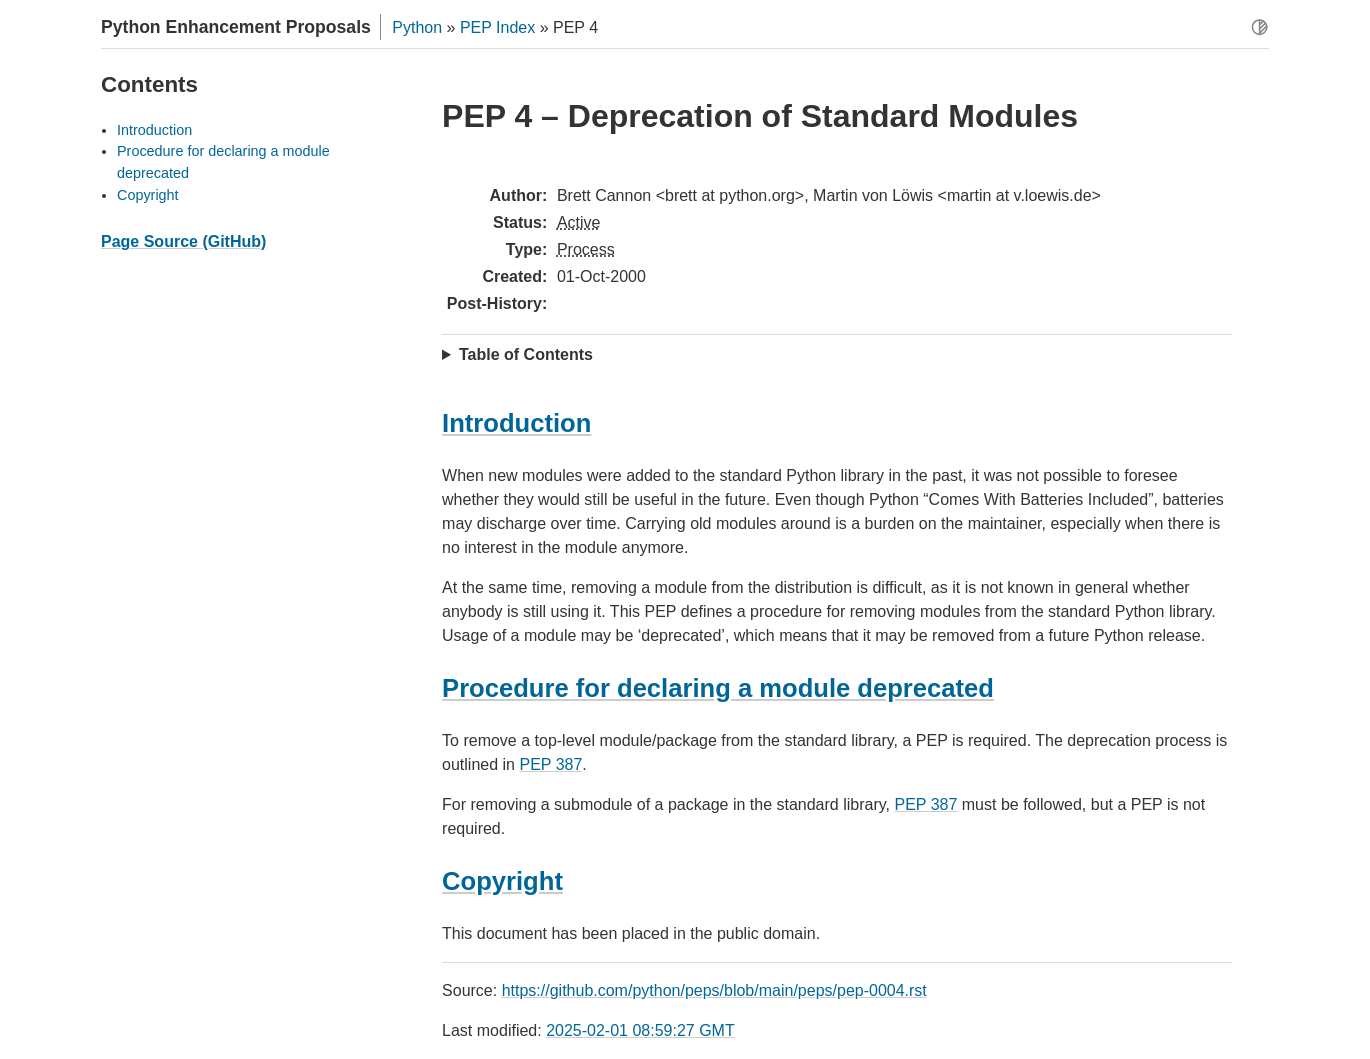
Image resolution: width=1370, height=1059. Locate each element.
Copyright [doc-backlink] (502, 881)
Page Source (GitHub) (183, 241)
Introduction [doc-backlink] (516, 423)
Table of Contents (526, 354)
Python (417, 27)
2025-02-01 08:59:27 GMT (640, 1030)
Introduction (154, 130)
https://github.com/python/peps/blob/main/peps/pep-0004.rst (714, 990)
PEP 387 (550, 764)
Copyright (148, 195)
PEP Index (497, 27)
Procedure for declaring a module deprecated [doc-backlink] (718, 688)
